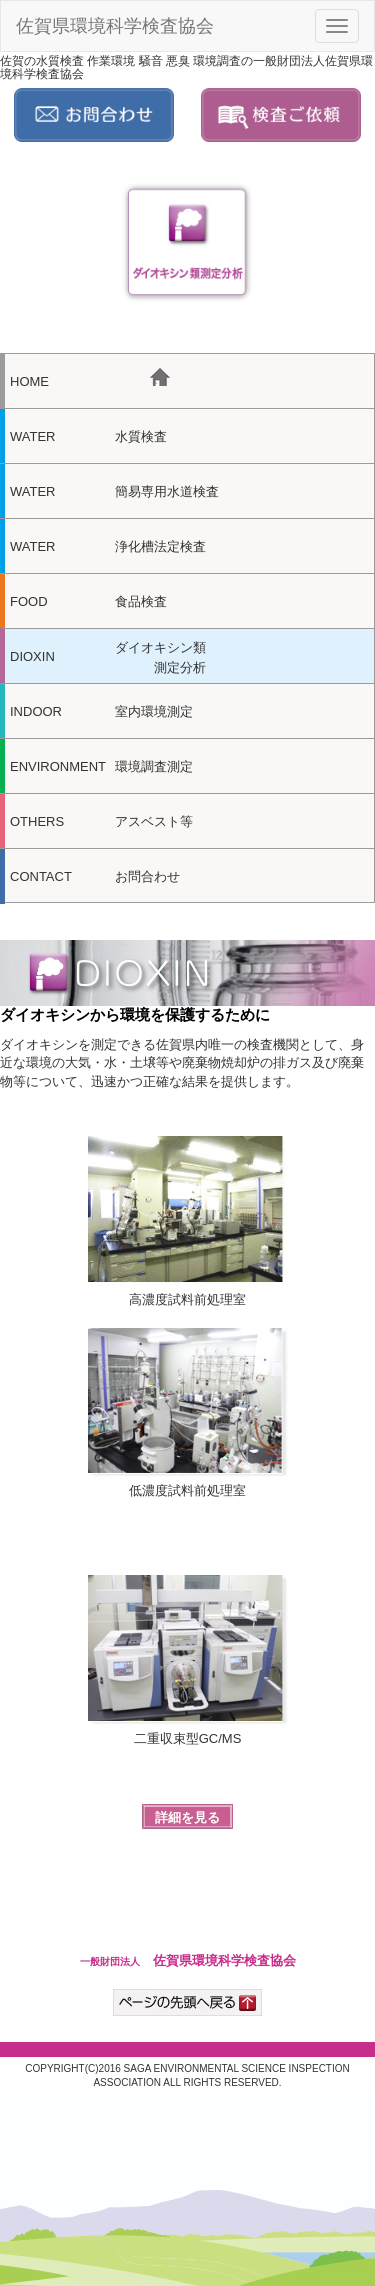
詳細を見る (187, 1817)
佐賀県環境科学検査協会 (115, 26)
